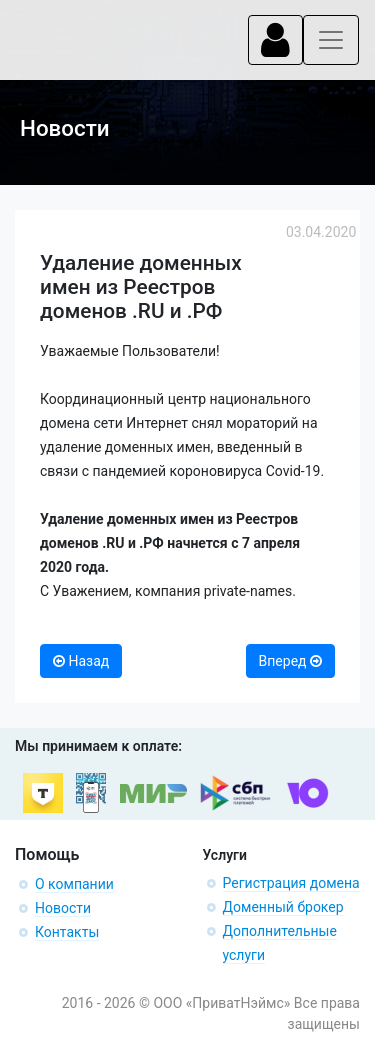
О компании (74, 884)
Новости (63, 908)
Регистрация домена (291, 883)
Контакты (67, 932)
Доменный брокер (283, 907)
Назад (81, 661)
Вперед (290, 661)
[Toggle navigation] (275, 40)
